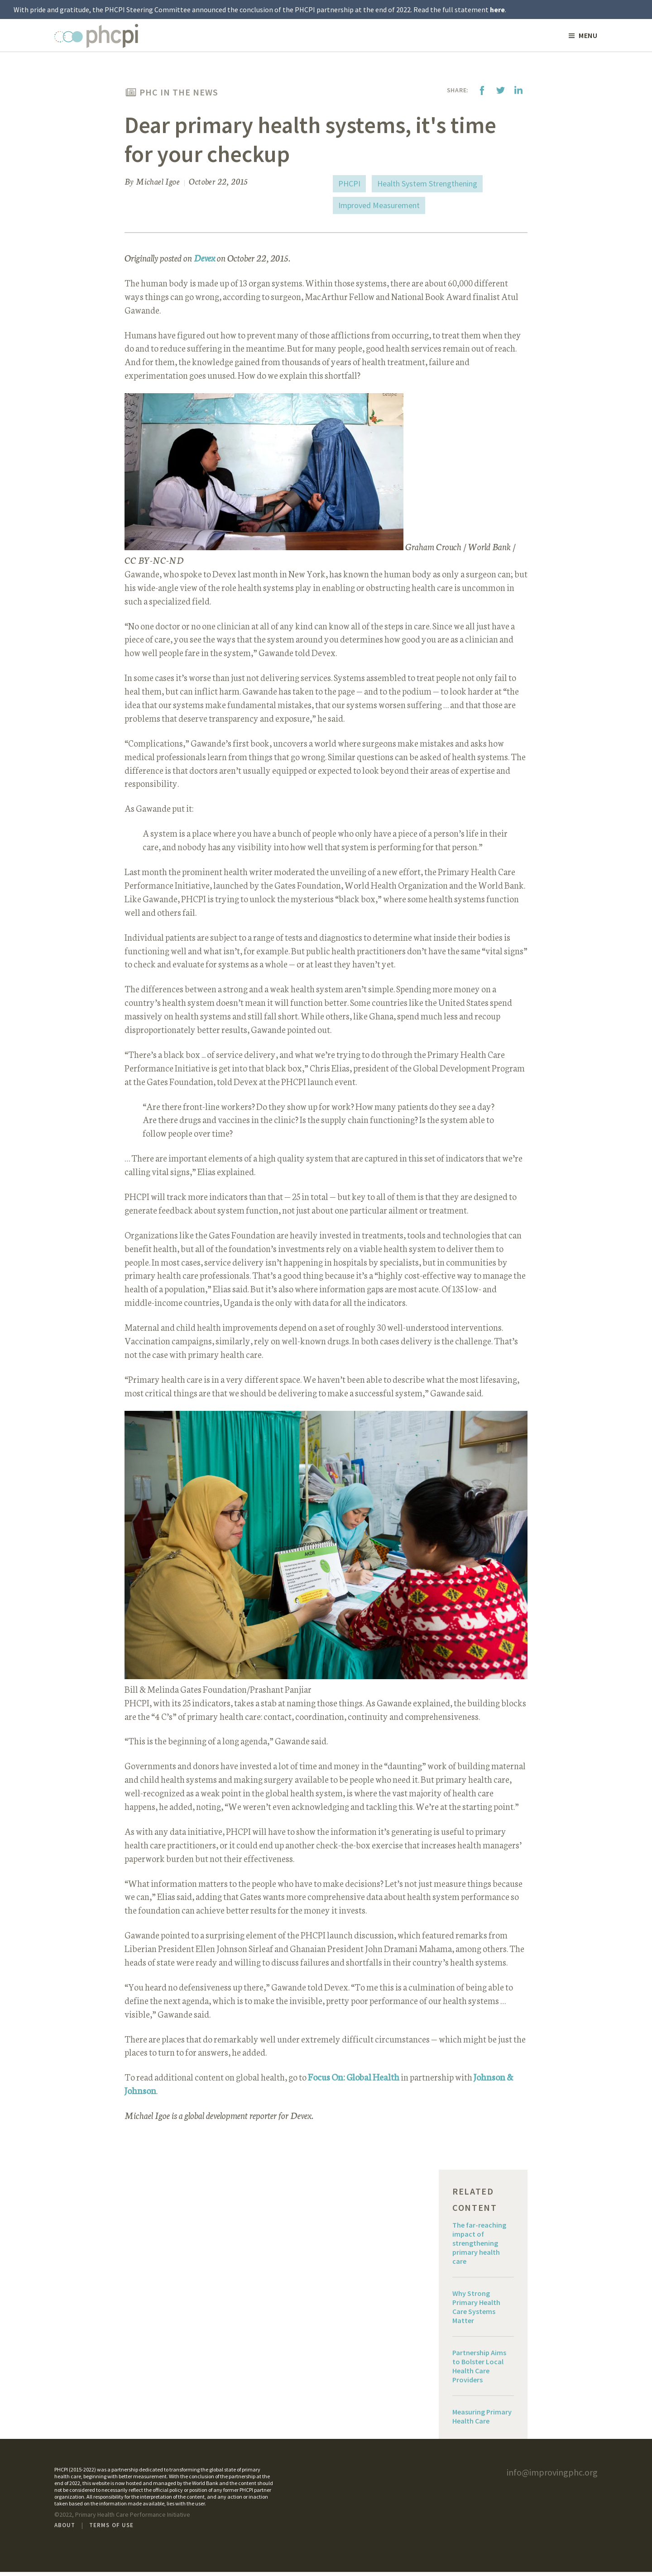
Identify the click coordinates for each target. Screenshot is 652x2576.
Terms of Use (111, 2529)
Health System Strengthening (427, 184)
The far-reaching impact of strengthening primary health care (479, 2247)
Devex (204, 258)
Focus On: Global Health (354, 2081)
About (64, 2529)
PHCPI (349, 184)
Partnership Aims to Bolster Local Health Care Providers (479, 2370)
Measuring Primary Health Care (482, 2420)
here (497, 9)
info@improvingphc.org (552, 2476)
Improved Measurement (379, 206)
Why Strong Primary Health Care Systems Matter (476, 2311)
